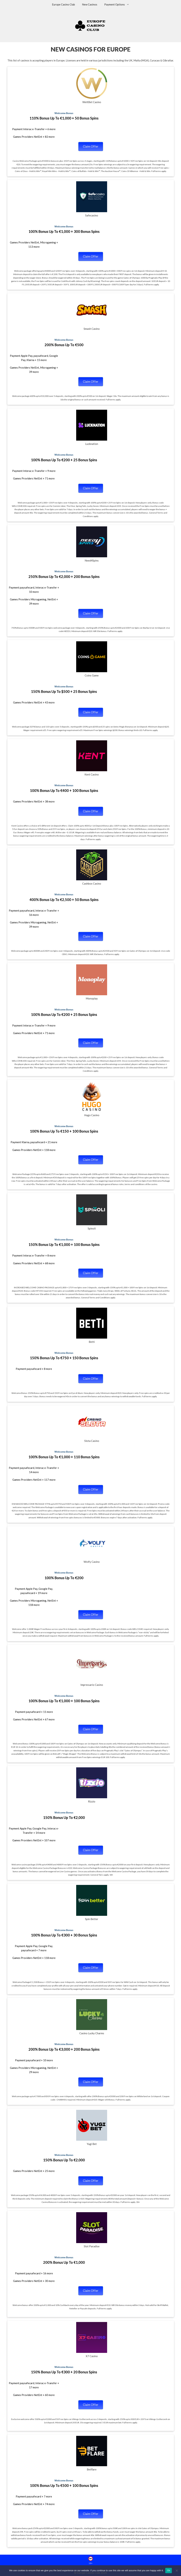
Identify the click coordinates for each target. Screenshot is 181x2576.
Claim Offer (90, 146)
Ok (168, 2570)
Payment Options (118, 4)
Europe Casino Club (63, 4)
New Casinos (89, 4)
